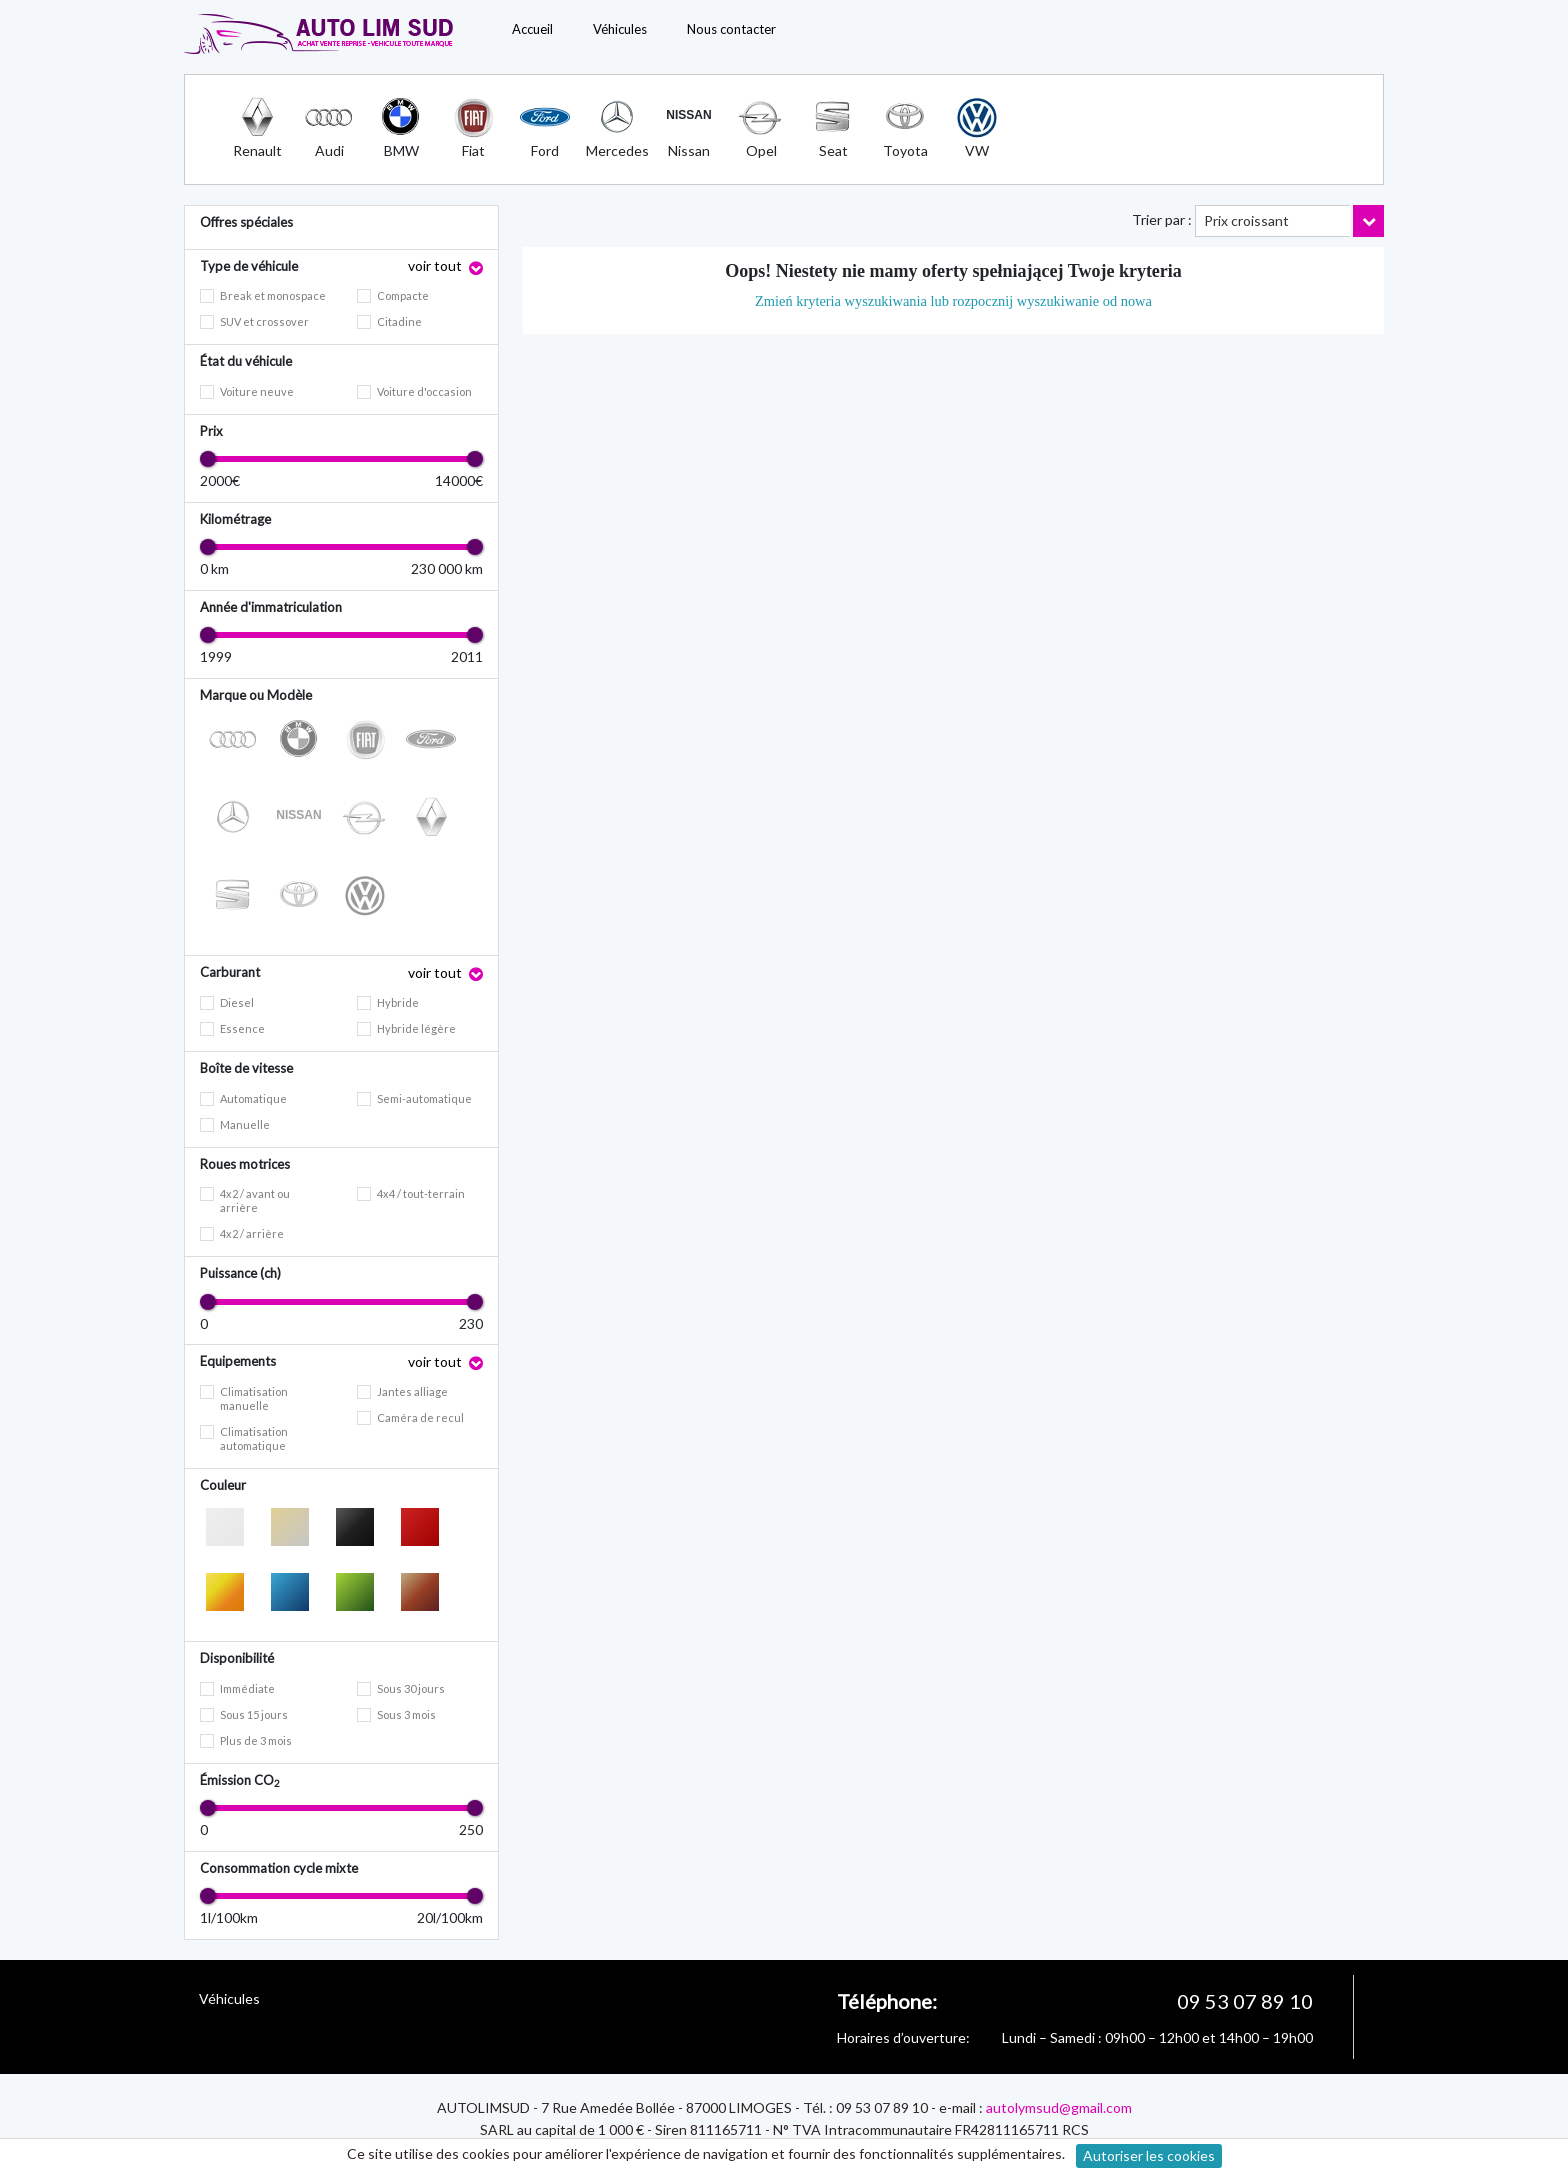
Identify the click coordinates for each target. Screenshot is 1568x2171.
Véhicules (620, 29)
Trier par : (1162, 219)
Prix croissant (1246, 220)
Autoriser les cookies (1149, 2155)
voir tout (436, 265)
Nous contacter (731, 29)
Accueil (532, 29)
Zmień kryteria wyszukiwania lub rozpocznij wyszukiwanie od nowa (953, 301)
